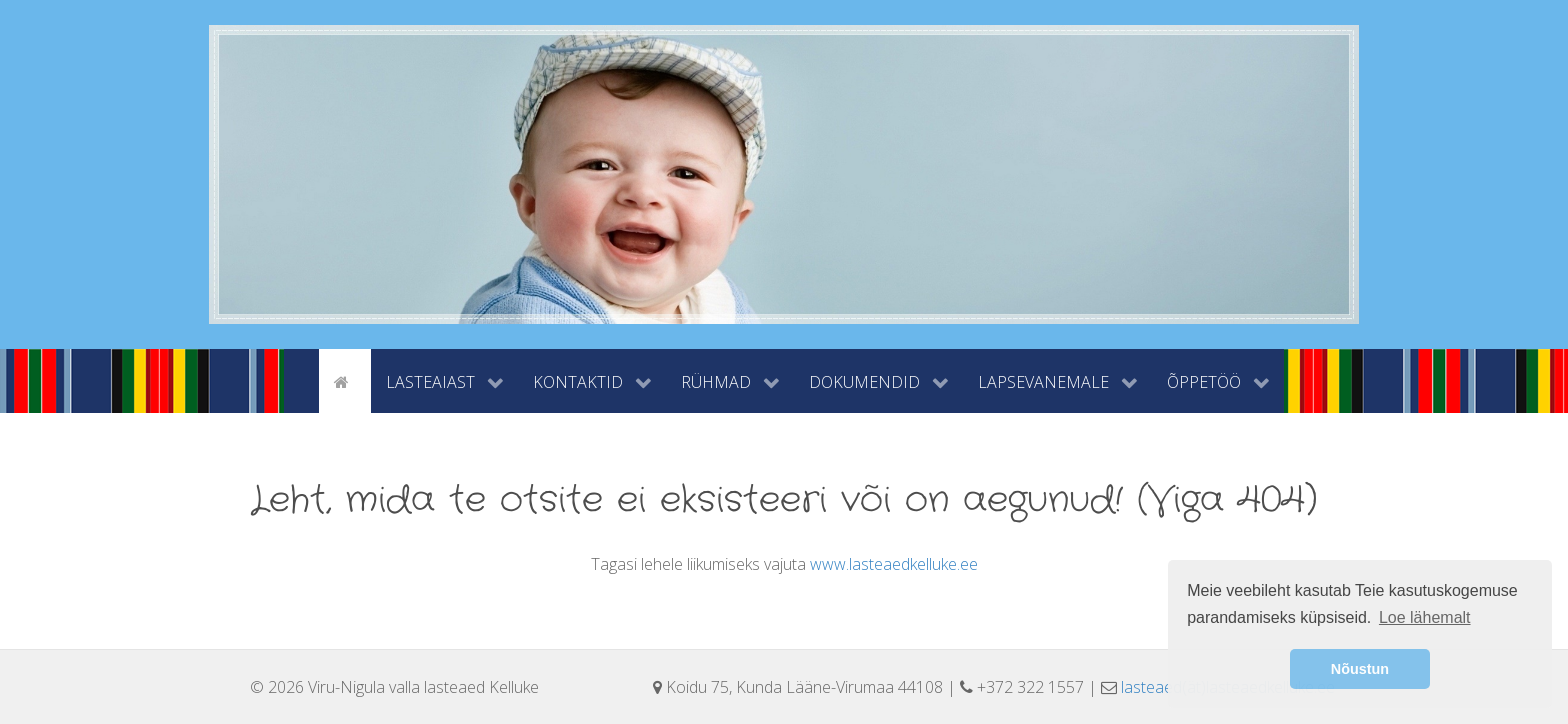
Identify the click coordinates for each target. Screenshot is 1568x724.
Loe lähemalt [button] (1425, 617)
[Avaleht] (345, 380)
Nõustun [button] (1360, 669)
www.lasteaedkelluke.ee (894, 564)
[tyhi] (301, 380)
